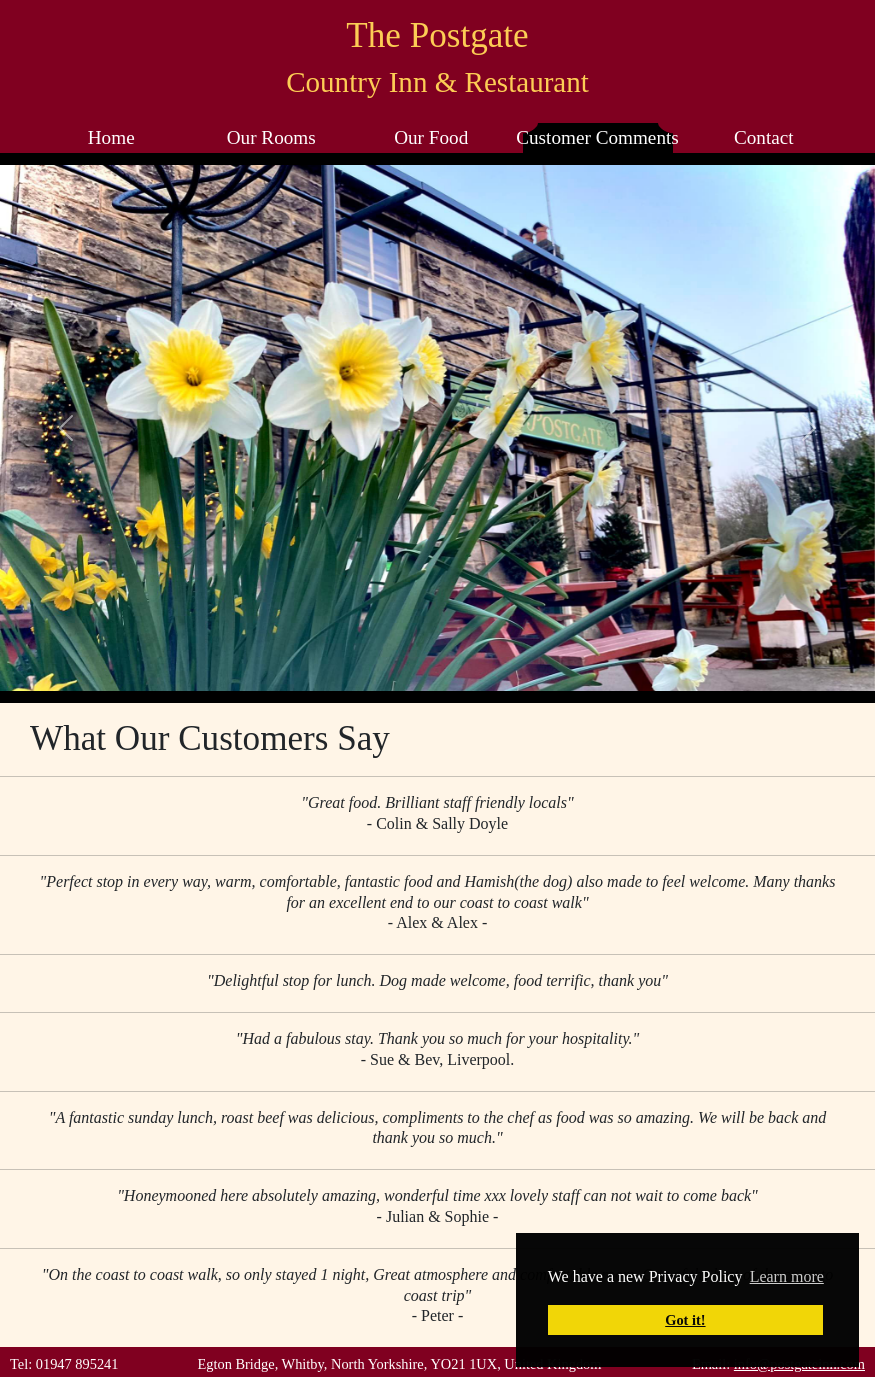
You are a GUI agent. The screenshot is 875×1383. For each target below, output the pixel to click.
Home (111, 137)
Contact (764, 137)
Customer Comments (597, 137)
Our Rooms (271, 137)
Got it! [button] (685, 1320)
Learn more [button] (787, 1276)
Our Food (431, 137)
